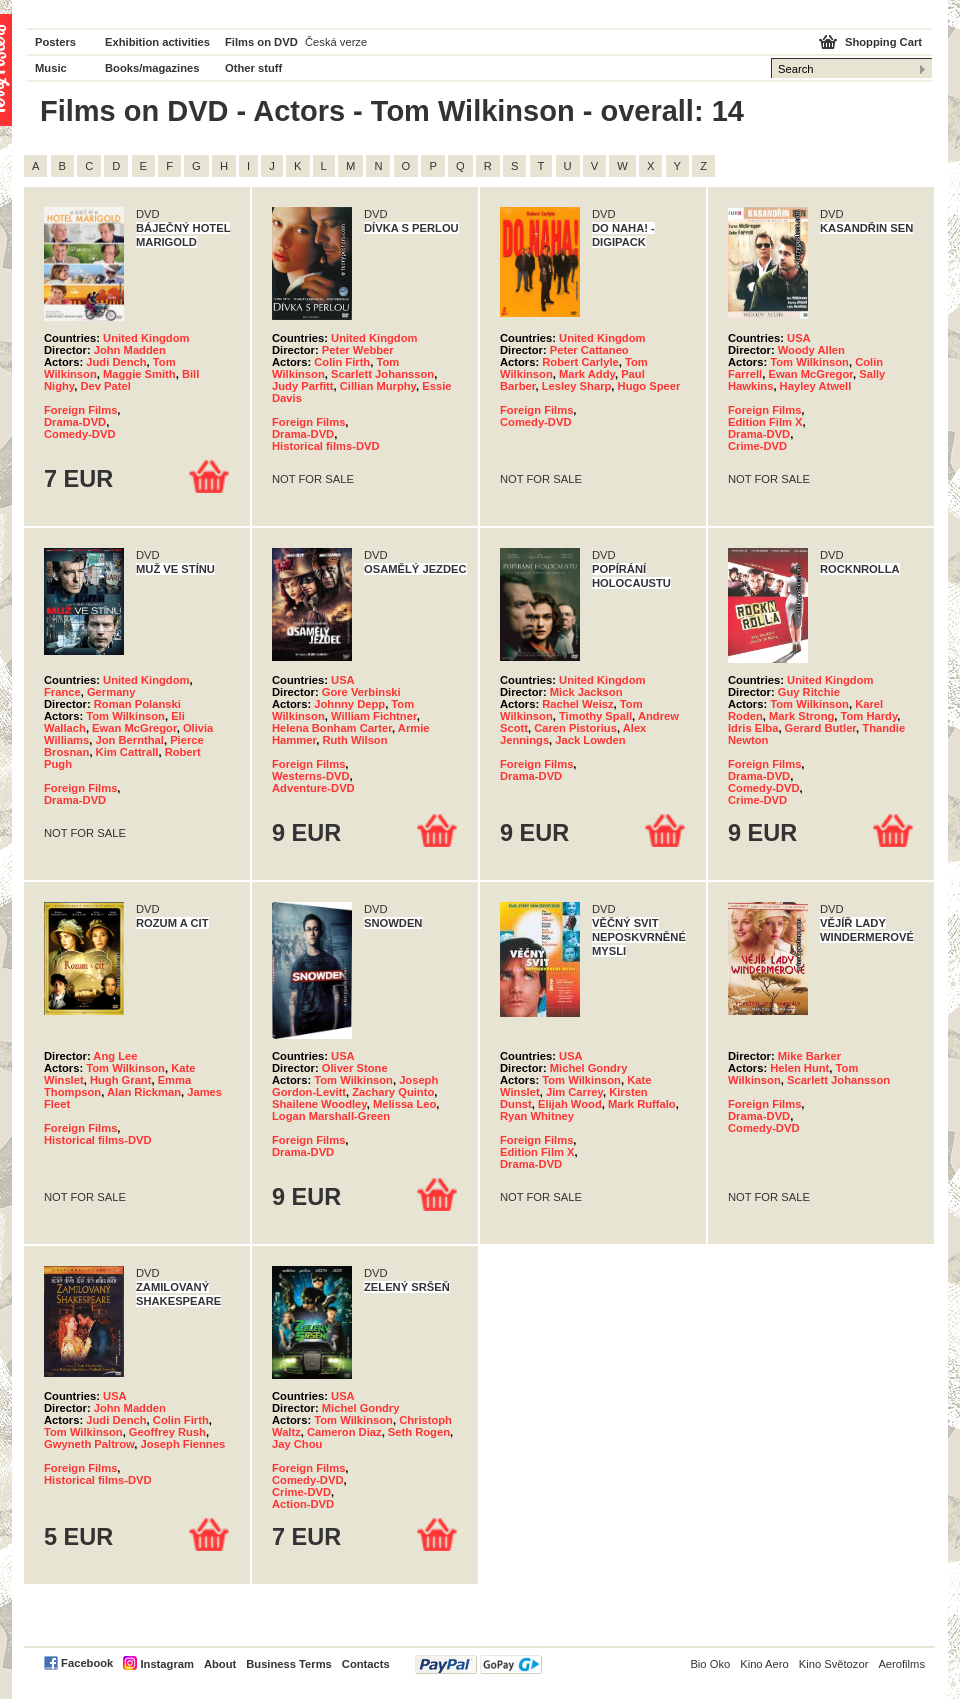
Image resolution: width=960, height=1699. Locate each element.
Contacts (366, 1664)
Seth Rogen (419, 1432)
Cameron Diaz (344, 1432)
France (62, 692)
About (220, 1664)
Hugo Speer (649, 386)
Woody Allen (811, 350)
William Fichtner (374, 716)
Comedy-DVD (79, 434)
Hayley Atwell (816, 386)
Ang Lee (115, 1056)
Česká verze (336, 42)
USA (799, 338)
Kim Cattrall (127, 752)
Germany (111, 692)
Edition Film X (765, 422)
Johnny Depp (349, 704)
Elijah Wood (570, 1104)
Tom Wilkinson (809, 362)
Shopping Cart (883, 42)
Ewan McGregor (810, 374)
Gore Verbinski (361, 692)
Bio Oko (710, 1664)
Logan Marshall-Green (331, 1116)
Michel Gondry (589, 1068)
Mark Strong (801, 716)
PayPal (478, 1664)
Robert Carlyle (580, 362)
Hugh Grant (121, 1080)
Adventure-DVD (313, 788)
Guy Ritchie (809, 692)
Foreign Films (80, 410)
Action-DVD (303, 1504)
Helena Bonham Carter (332, 728)
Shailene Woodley (319, 1104)
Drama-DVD (75, 422)
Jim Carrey (574, 1092)
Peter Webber (358, 350)
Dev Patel (105, 386)
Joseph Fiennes (183, 1444)
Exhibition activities (157, 42)
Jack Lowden (590, 740)
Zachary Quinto (393, 1092)
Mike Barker (809, 1056)
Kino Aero (764, 1664)
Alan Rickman (144, 1092)
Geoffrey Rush (167, 1432)
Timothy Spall (595, 716)
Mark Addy (587, 374)
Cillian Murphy (378, 386)
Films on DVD (261, 42)
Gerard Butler (821, 728)
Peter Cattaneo (589, 350)
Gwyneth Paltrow (89, 1444)
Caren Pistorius (575, 728)
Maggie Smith (139, 374)
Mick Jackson (586, 692)
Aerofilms (901, 1664)
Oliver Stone (355, 1068)
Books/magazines (152, 68)
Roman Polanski (137, 704)
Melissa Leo (404, 1104)
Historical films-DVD (326, 446)
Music (51, 68)
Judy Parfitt (303, 386)
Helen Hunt (799, 1068)
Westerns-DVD (311, 776)
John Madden (130, 350)
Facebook (87, 1663)
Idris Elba (753, 728)
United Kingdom (146, 338)
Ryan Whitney (537, 1116)
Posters (55, 42)
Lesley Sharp (577, 386)
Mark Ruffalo (642, 1104)
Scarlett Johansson (382, 374)
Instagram (166, 1664)
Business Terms (289, 1664)
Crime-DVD (757, 446)
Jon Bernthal (130, 740)
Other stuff (253, 68)
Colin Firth (342, 362)
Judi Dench (116, 362)
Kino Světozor (834, 1664)
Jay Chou (297, 1444)
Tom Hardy (869, 716)
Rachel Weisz (577, 704)
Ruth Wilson (354, 740)
